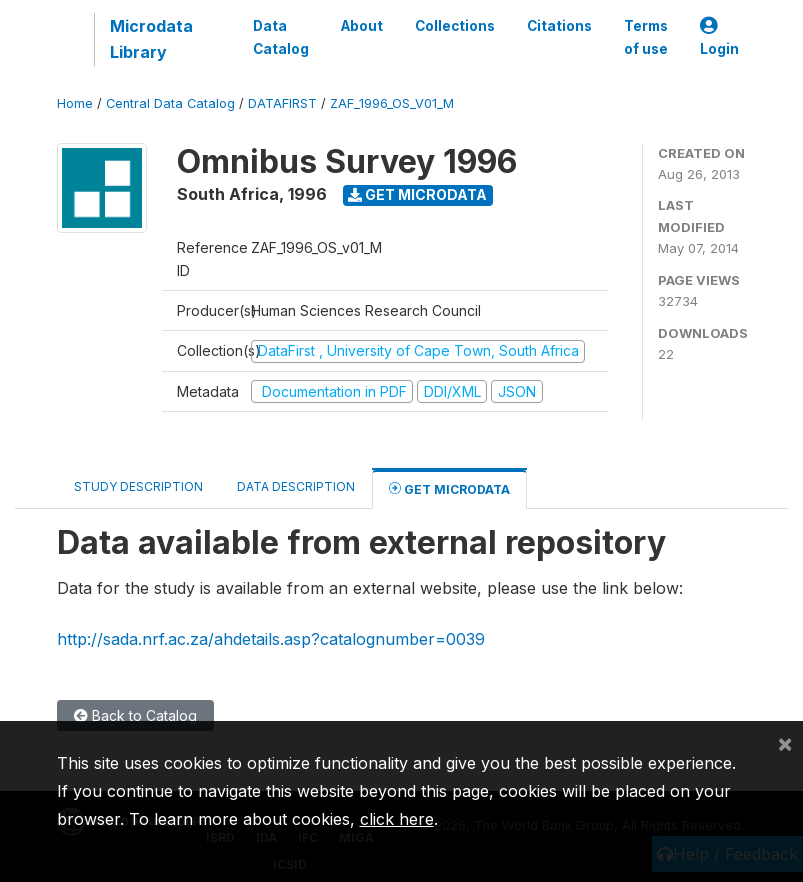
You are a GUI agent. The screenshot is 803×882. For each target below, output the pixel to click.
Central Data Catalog (170, 103)
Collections (455, 26)
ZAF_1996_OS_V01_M (392, 103)
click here (397, 819)
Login (719, 37)
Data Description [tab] (296, 486)
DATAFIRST (282, 103)
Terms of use (646, 37)
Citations (559, 26)
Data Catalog (281, 37)
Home (75, 103)
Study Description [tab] (138, 486)
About (362, 26)
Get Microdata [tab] (449, 488)
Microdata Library (151, 39)
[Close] (785, 743)
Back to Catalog (135, 715)
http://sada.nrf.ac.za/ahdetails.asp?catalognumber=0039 (271, 639)
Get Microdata (417, 194)
